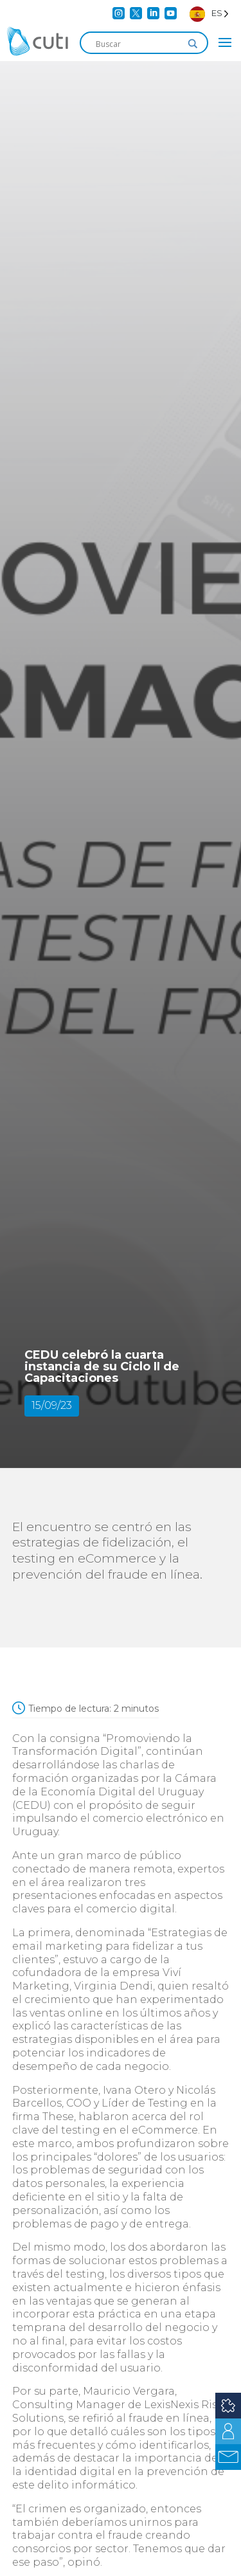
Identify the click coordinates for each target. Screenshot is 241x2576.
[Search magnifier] (193, 44)
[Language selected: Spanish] (209, 13)
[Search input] (138, 44)
